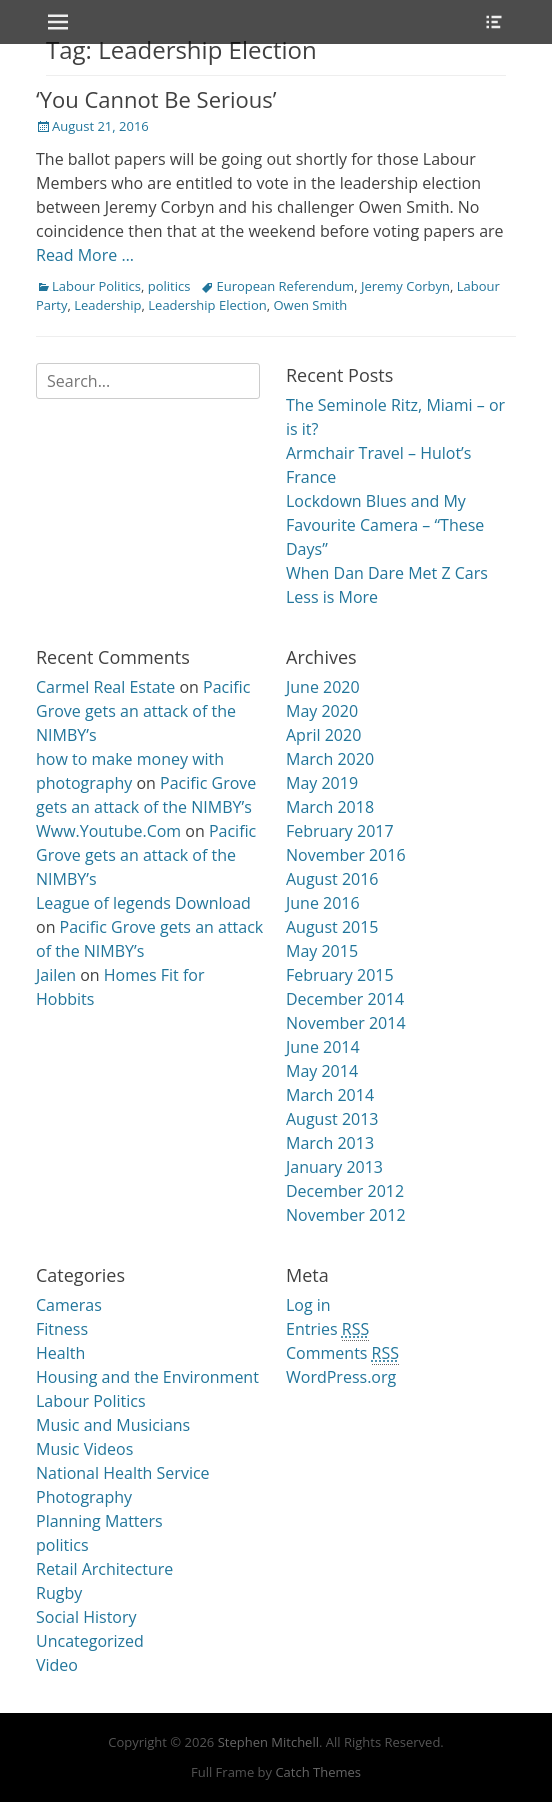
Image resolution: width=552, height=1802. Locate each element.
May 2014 (322, 1071)
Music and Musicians (113, 1425)
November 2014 (346, 1023)
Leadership (107, 305)
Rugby (59, 1593)
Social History (86, 1617)
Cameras (69, 1305)
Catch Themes (318, 1772)
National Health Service (123, 1473)
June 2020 (323, 687)
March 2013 (330, 1143)
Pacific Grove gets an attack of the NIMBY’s (143, 711)
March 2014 (330, 1095)
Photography (84, 1497)
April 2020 (323, 735)
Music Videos (84, 1449)
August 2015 (332, 927)
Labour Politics (96, 286)
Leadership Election (207, 305)
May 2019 (322, 783)
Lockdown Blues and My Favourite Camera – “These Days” (385, 525)
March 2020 (330, 759)
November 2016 (346, 855)
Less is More (332, 597)
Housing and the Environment (147, 1377)
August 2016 (332, 879)
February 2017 (340, 831)
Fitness (62, 1329)
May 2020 (322, 711)
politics (169, 286)
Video (57, 1665)
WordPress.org (341, 1377)
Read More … (85, 255)
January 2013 (334, 1167)
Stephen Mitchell (268, 1742)
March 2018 (330, 807)
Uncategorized (90, 1641)
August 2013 (332, 1119)
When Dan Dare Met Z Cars (387, 573)
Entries (327, 1329)
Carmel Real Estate (105, 687)
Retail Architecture (104, 1569)
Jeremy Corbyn (405, 286)
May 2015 (322, 951)
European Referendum (285, 286)
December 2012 (345, 1191)
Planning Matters (99, 1521)
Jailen (56, 975)
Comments (342, 1353)
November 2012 (346, 1215)
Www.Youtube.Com (108, 831)
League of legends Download (143, 903)
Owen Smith (310, 305)
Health (60, 1353)
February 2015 (340, 975)
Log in (308, 1305)
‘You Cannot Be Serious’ (156, 99)
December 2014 (345, 999)
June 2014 (323, 1047)
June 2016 (323, 903)
